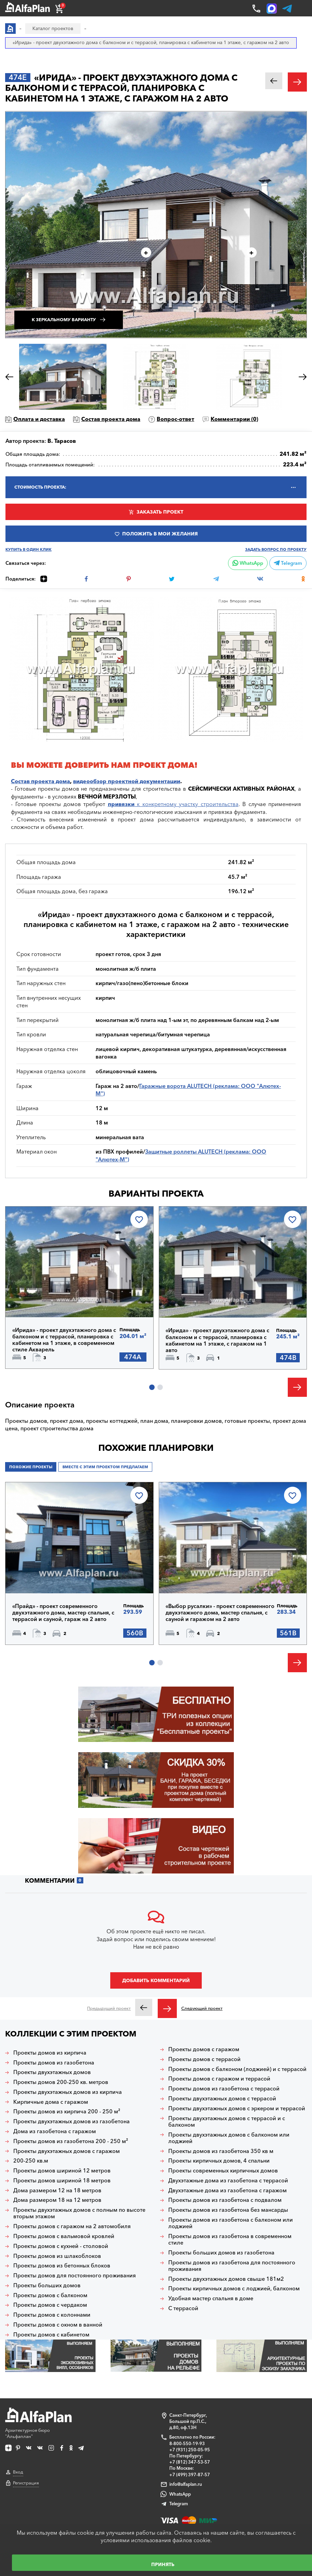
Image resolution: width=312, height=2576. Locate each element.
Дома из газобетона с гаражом (54, 2131)
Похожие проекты (30, 1466)
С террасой (183, 2308)
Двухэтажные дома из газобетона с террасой (228, 2180)
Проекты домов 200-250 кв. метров (60, 2082)
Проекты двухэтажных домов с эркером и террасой (236, 2108)
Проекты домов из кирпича (49, 2052)
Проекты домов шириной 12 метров (62, 2170)
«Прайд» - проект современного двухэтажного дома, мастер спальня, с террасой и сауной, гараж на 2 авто (63, 1612)
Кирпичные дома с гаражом (50, 2102)
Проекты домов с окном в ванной (57, 2324)
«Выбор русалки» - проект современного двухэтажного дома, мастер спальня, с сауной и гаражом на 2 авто (220, 1612)
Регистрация (26, 2482)
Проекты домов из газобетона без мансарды (228, 2210)
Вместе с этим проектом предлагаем (105, 1466)
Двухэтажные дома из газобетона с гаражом (227, 2190)
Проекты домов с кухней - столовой (60, 2246)
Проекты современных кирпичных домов (223, 2170)
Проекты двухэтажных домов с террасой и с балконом (226, 2121)
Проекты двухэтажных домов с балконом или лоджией (228, 2137)
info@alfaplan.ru (185, 2484)
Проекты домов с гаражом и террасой (219, 2078)
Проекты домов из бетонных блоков (61, 2265)
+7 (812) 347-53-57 (189, 2462)
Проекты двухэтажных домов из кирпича (67, 2092)
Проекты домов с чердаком (50, 2305)
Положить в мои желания (160, 534)
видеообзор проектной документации (126, 781)
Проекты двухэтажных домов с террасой (222, 2098)
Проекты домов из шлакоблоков (57, 2256)
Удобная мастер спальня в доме (210, 2298)
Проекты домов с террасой (204, 2059)
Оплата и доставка (39, 418)
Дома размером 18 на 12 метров (57, 2200)
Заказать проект (160, 512)
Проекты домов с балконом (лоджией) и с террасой (237, 2069)
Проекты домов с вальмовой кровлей (63, 2236)
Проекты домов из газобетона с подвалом (225, 2200)
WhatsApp (247, 563)
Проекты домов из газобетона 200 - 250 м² (70, 2141)
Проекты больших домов (47, 2285)
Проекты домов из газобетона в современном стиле (230, 2239)
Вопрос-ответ (175, 418)
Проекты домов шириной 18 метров (62, 2180)
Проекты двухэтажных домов (52, 2072)
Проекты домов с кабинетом (51, 2334)
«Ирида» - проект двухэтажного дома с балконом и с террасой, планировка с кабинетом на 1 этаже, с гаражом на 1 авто (217, 1340)
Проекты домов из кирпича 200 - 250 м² (66, 2111)
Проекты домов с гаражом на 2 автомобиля (72, 2226)
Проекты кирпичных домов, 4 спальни (219, 2160)
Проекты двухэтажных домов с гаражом (66, 2151)
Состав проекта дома (110, 418)
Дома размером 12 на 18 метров (57, 2190)
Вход (18, 2472)
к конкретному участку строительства (173, 804)
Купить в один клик (28, 549)
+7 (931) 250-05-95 (189, 2449)
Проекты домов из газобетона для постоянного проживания (231, 2265)
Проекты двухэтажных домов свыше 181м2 (226, 2279)
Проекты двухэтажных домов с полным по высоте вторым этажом (79, 2213)
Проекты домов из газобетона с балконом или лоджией (230, 2223)
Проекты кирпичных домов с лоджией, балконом (234, 2288)
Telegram (288, 563)
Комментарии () (234, 418)
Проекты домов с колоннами (51, 2315)
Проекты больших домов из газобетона (221, 2252)
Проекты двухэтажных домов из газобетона (71, 2121)
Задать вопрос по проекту (276, 549)
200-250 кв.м (30, 2160)
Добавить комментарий (156, 1980)
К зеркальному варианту (64, 319)
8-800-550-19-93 (187, 2443)
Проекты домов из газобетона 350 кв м (220, 2151)
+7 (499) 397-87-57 (189, 2474)
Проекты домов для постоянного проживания (74, 2275)
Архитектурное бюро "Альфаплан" (38, 2423)
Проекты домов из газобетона (53, 2062)
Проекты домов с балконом (50, 2295)
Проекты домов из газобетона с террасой (224, 2088)
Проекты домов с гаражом (203, 2049)
